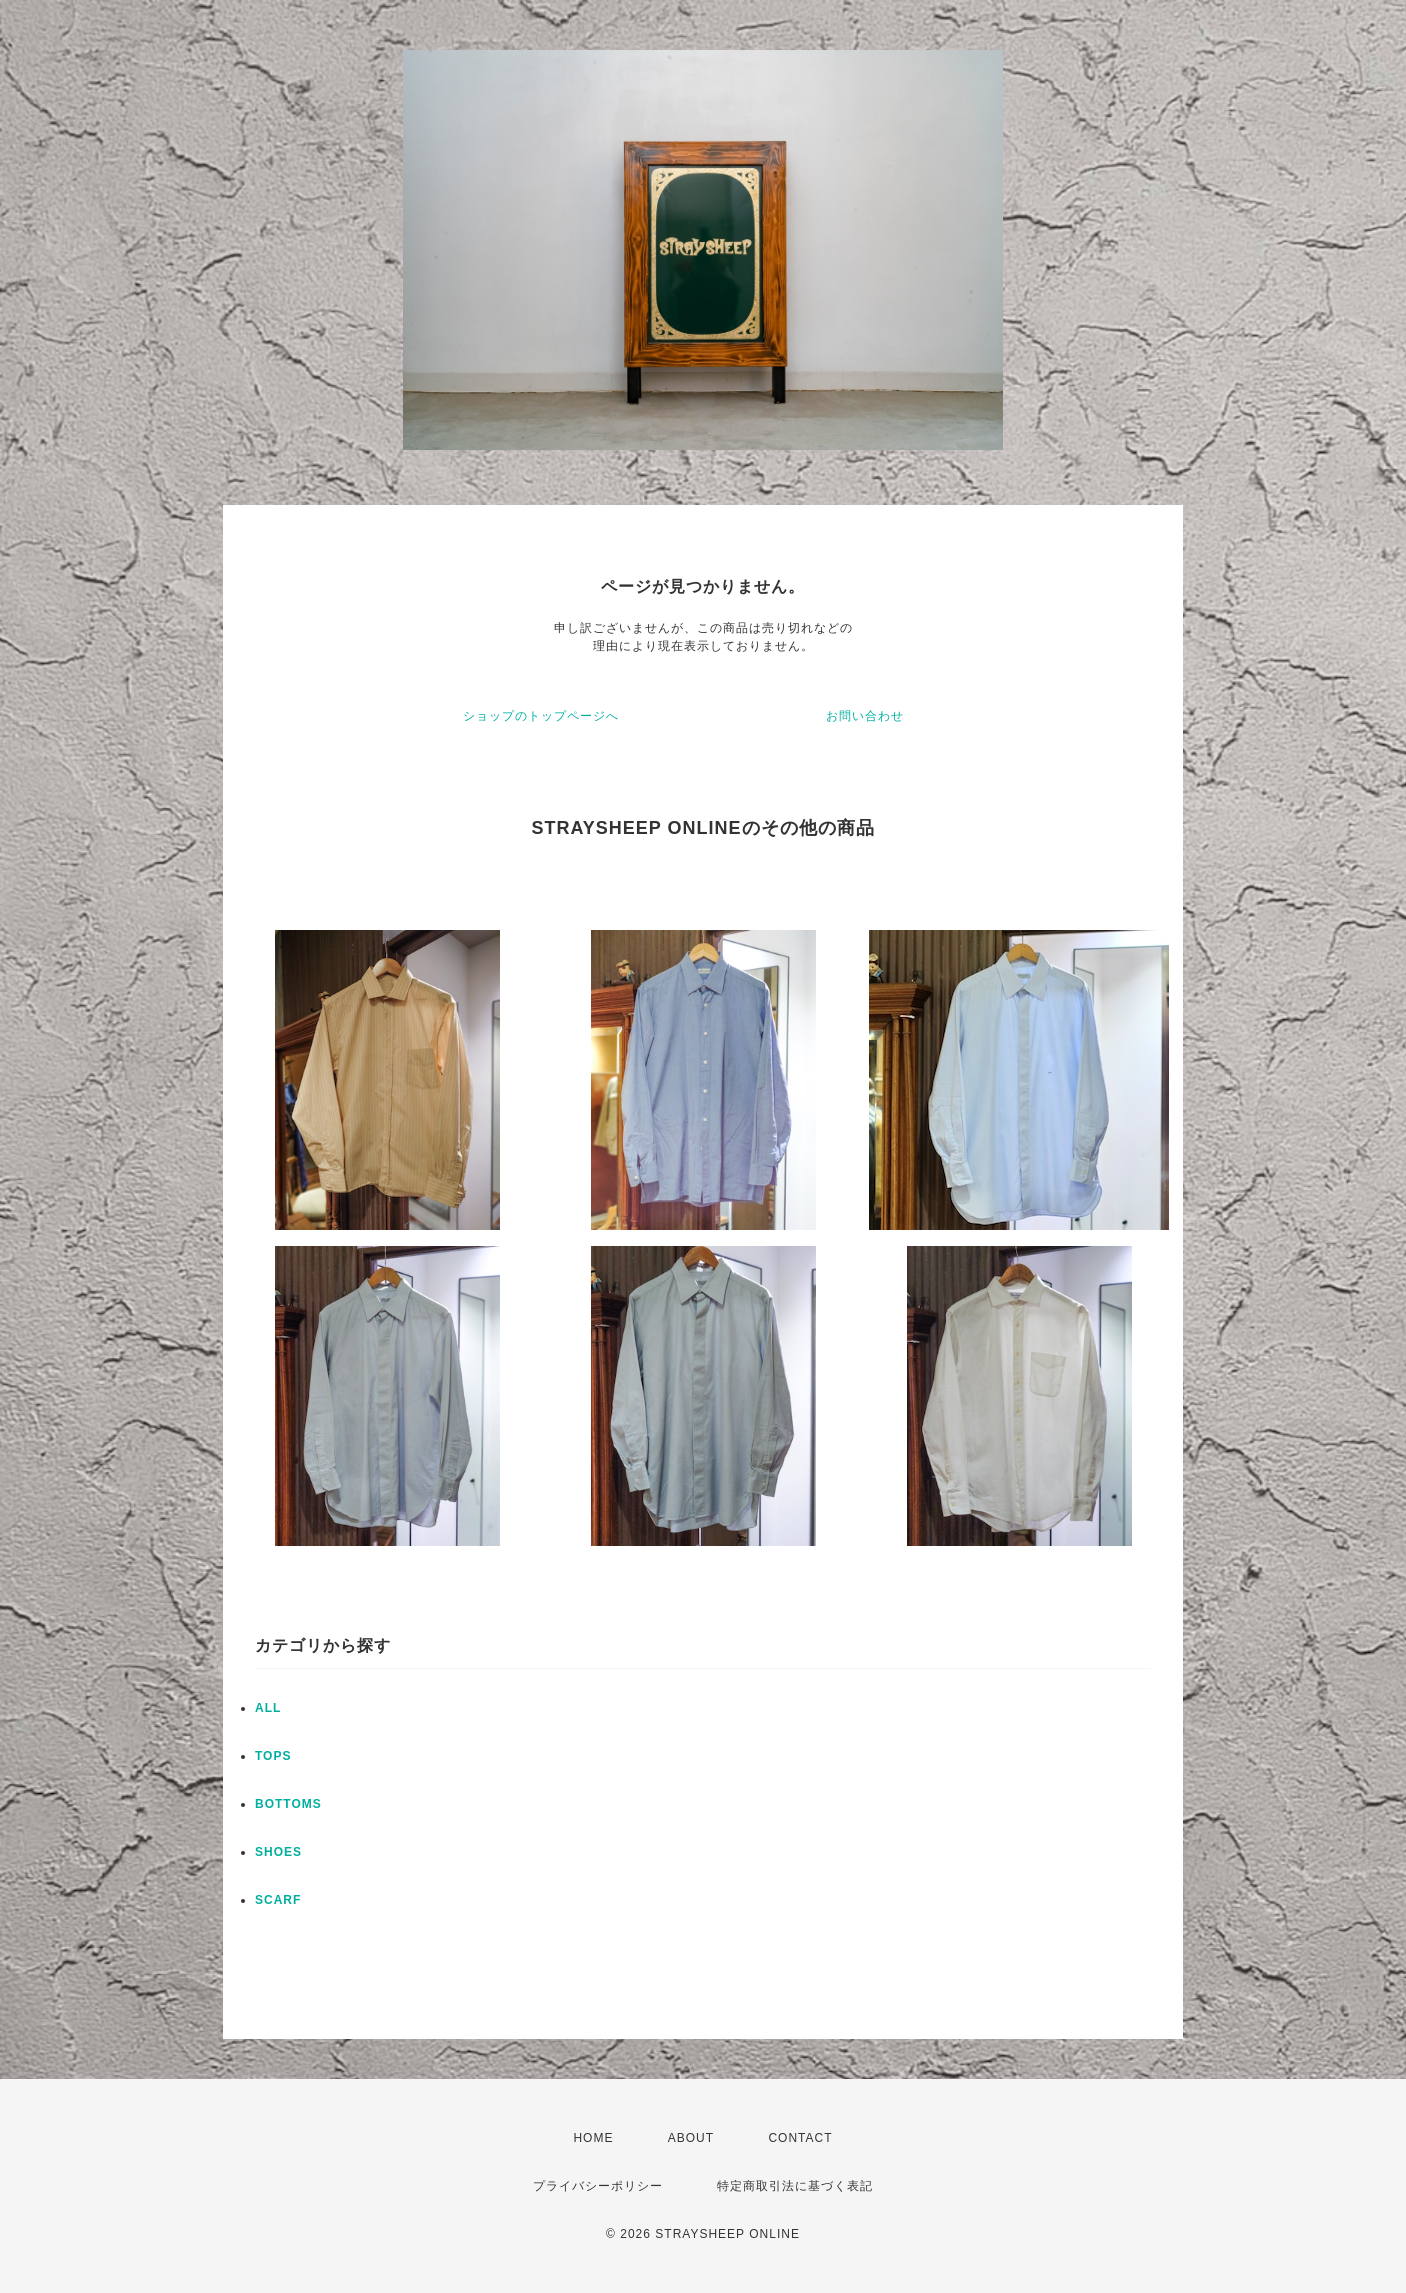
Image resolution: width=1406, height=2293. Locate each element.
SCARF (278, 1900)
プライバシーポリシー (598, 2186)
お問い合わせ (865, 716)
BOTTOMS (288, 1804)
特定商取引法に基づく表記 (795, 2186)
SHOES (278, 1852)
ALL (268, 1708)
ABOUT (691, 2138)
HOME (593, 2138)
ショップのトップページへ (541, 716)
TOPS (273, 1756)
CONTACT (800, 2138)
